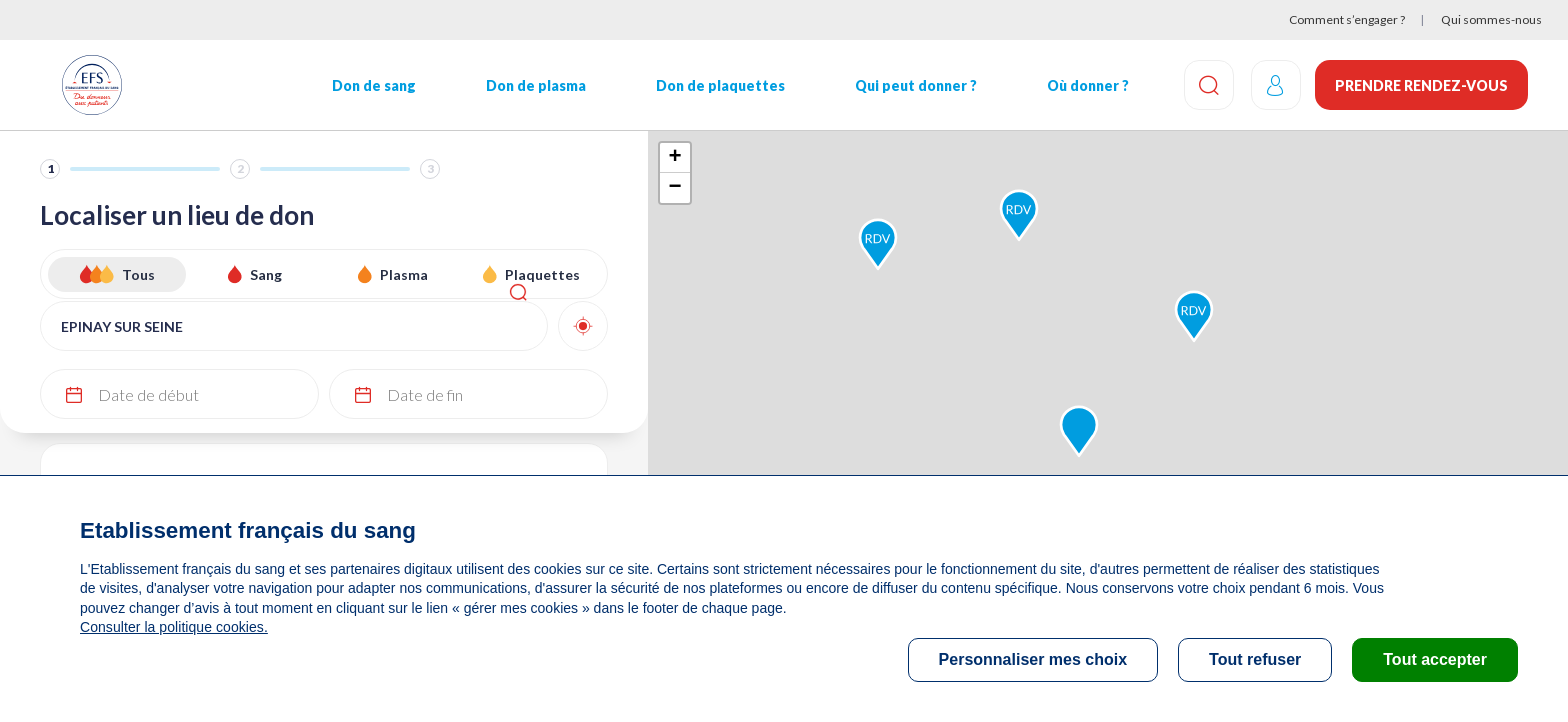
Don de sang (371, 85)
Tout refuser (1255, 659)
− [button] (674, 188)
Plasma (404, 274)
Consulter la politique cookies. (173, 627)
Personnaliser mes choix (1033, 659)
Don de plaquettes (714, 85)
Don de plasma (532, 85)
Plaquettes (542, 274)
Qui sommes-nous (1491, 19)
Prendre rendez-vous (1421, 85)
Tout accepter (1435, 659)
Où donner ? (1080, 85)
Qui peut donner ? (909, 85)
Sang (266, 274)
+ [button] (674, 158)
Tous (138, 274)
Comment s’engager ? (1347, 19)
